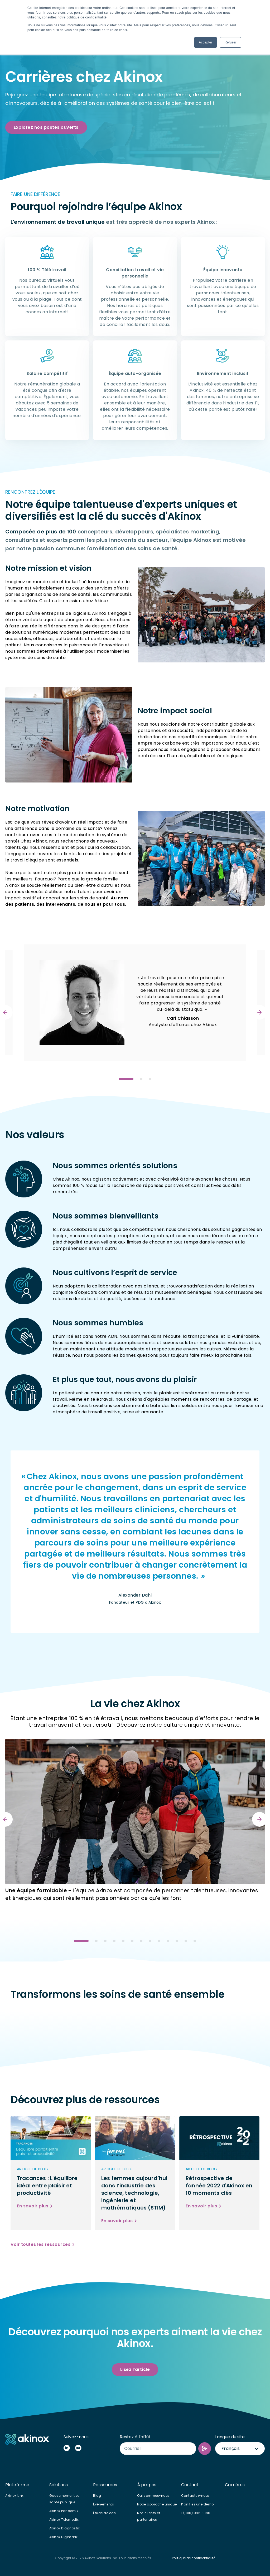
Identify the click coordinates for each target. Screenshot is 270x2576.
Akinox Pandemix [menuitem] (64, 2511)
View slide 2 (141, 1079)
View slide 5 (123, 1941)
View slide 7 (141, 1941)
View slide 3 (150, 1079)
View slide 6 (132, 1941)
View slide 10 (168, 1941)
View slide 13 (195, 1941)
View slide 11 (177, 1941)
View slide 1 (126, 1079)
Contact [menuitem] (190, 2485)
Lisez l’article (135, 2369)
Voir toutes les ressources (40, 2244)
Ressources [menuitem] (105, 2485)
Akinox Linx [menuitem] (14, 2495)
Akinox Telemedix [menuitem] (64, 2519)
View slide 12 (186, 1941)
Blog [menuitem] (97, 2495)
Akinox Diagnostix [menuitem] (64, 2528)
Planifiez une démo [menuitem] (197, 2504)
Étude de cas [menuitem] (104, 2513)
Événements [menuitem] (103, 2504)
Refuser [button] (230, 42)
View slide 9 (159, 1941)
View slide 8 (150, 1941)
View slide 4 (114, 1941)
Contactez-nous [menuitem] (195, 2495)
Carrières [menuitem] (235, 2485)
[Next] (259, 1012)
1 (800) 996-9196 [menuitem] (195, 2513)
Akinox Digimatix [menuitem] (63, 2537)
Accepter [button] (205, 42)
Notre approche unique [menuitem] (157, 2504)
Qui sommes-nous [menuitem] (153, 2495)
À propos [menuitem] (146, 2485)
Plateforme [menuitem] (17, 2485)
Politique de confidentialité (193, 2558)
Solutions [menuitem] (58, 2485)
